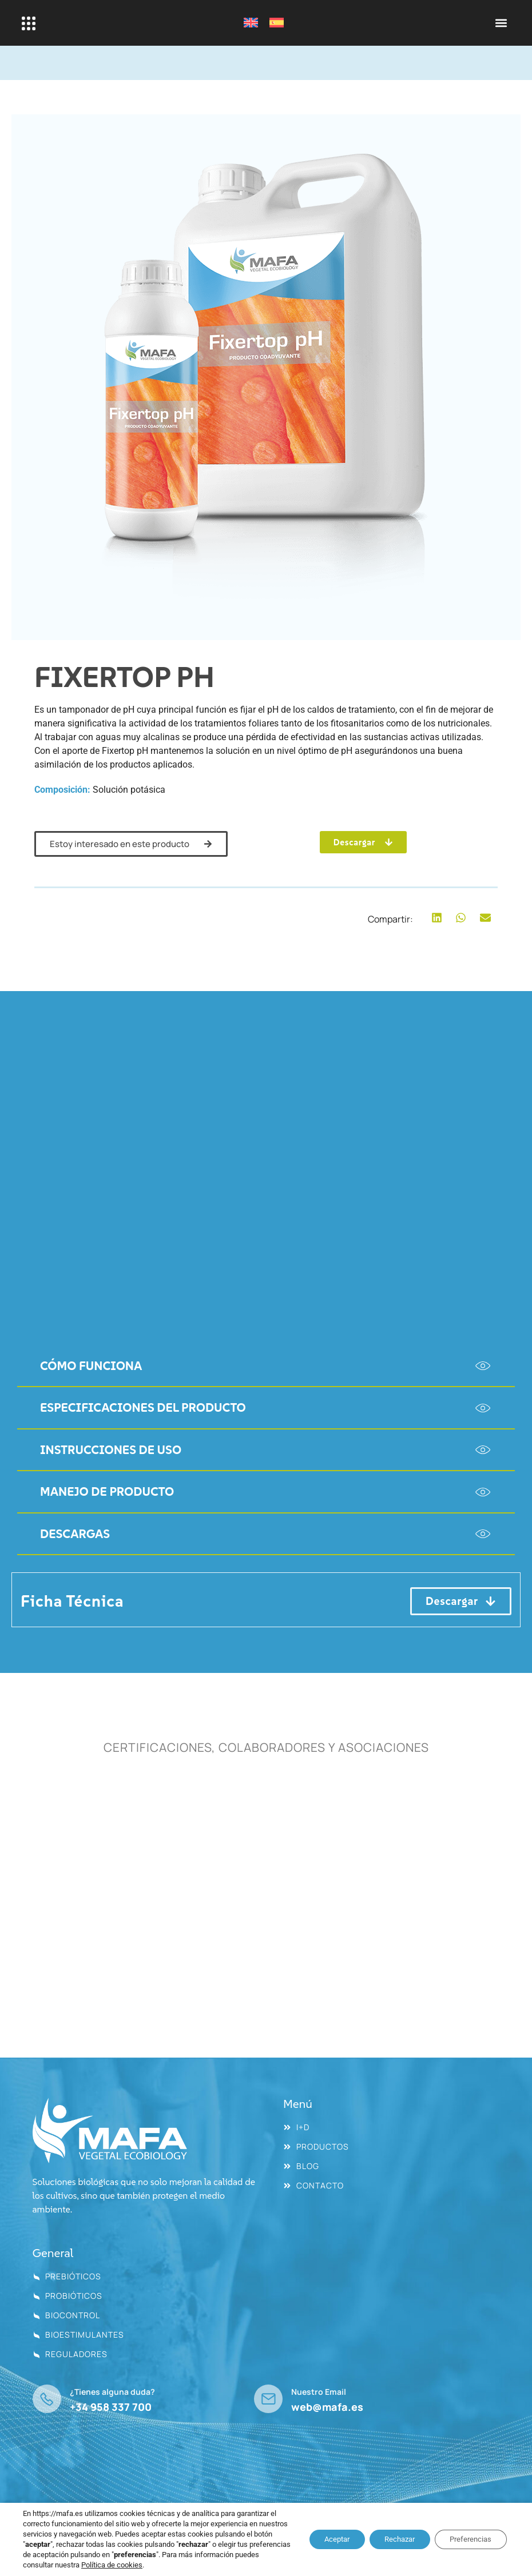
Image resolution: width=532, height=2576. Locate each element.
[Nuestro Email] (268, 2399)
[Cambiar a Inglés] (251, 23)
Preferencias (467, 2539)
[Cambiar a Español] (276, 23)
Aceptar (319, 2539)
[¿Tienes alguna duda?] (47, 2399)
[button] (500, 23)
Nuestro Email (318, 2392)
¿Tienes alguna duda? (112, 2392)
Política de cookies (194, 2565)
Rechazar (389, 2539)
